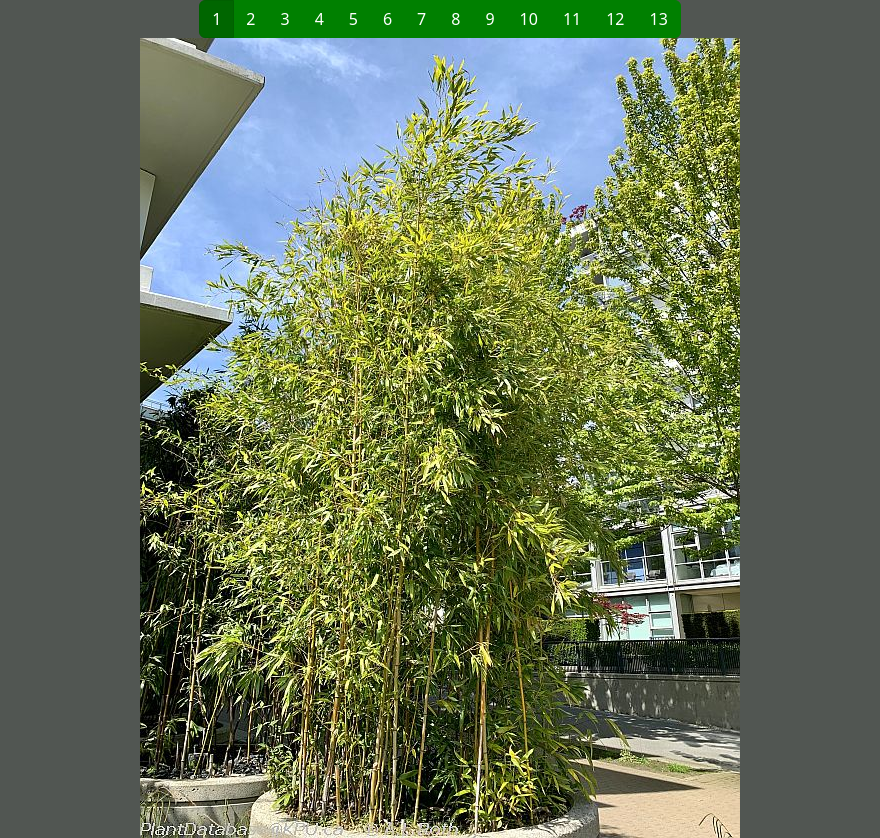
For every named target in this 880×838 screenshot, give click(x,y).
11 (572, 19)
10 (529, 19)
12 (615, 19)
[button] (226, 438)
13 (659, 19)
